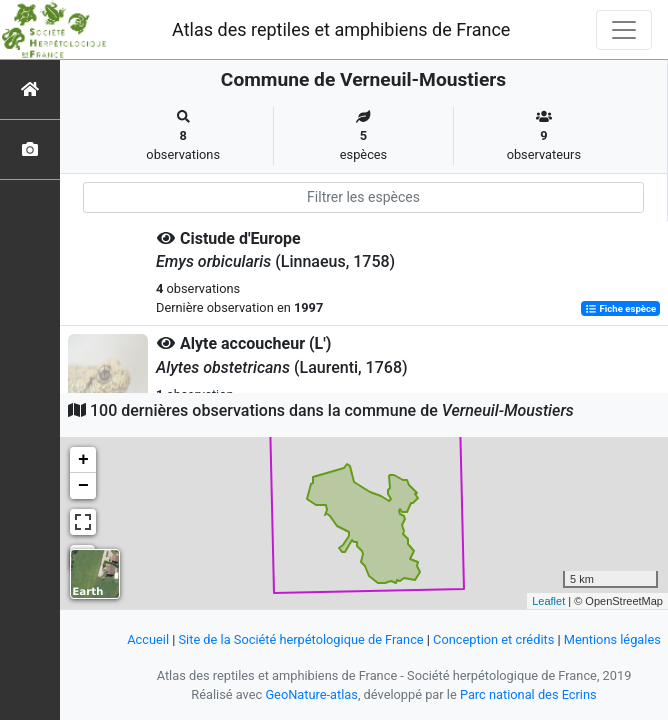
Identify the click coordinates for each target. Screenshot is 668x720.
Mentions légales (612, 639)
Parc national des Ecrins (528, 694)
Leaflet (548, 601)
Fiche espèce (620, 308)
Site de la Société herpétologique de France (301, 639)
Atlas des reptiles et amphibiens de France (341, 29)
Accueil (148, 639)
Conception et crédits (493, 639)
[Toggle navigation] (624, 30)
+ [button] (83, 460)
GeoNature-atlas (311, 694)
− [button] (83, 486)
